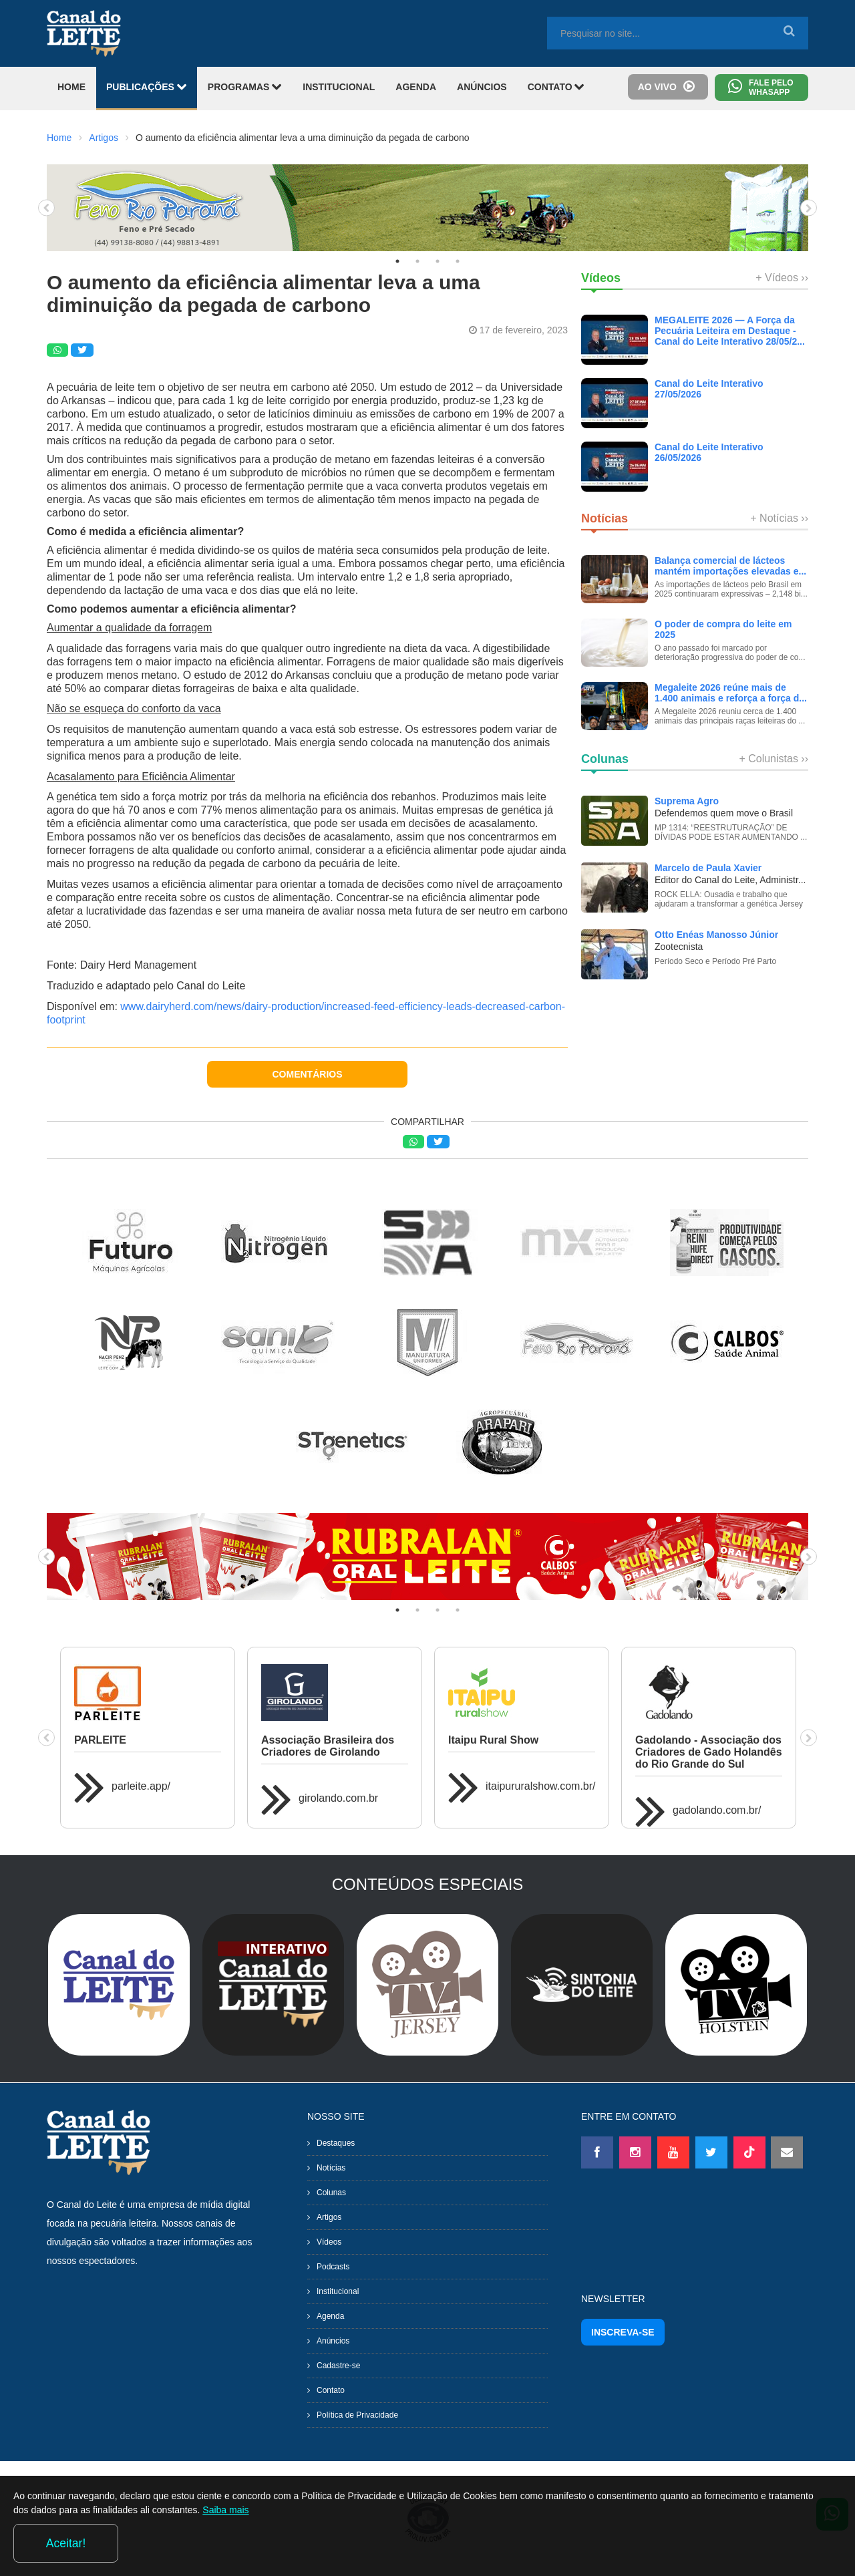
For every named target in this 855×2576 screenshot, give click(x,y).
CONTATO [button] (556, 86)
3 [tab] (437, 261)
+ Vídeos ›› (781, 277)
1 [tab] (397, 261)
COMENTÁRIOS (308, 1074)
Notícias (331, 2167)
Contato (331, 2390)
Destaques (336, 2143)
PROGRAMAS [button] (245, 86)
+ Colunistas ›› (773, 758)
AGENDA (415, 87)
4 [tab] (457, 261)
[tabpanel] (427, 207)
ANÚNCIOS (482, 87)
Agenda (330, 2316)
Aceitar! (787, 2542)
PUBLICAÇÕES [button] (146, 86)
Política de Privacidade (357, 2415)
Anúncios (333, 2341)
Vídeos (329, 2242)
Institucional (338, 2291)
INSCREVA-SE (623, 2332)
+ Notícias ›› (779, 518)
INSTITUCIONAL (339, 87)
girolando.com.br (338, 1798)
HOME (71, 87)
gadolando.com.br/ (717, 1810)
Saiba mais (338, 2545)
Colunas (331, 2192)
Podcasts (333, 2266)
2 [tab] (417, 261)
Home (59, 137)
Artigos (103, 137)
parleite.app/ (141, 1786)
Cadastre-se (338, 2365)
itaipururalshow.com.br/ (541, 1786)
